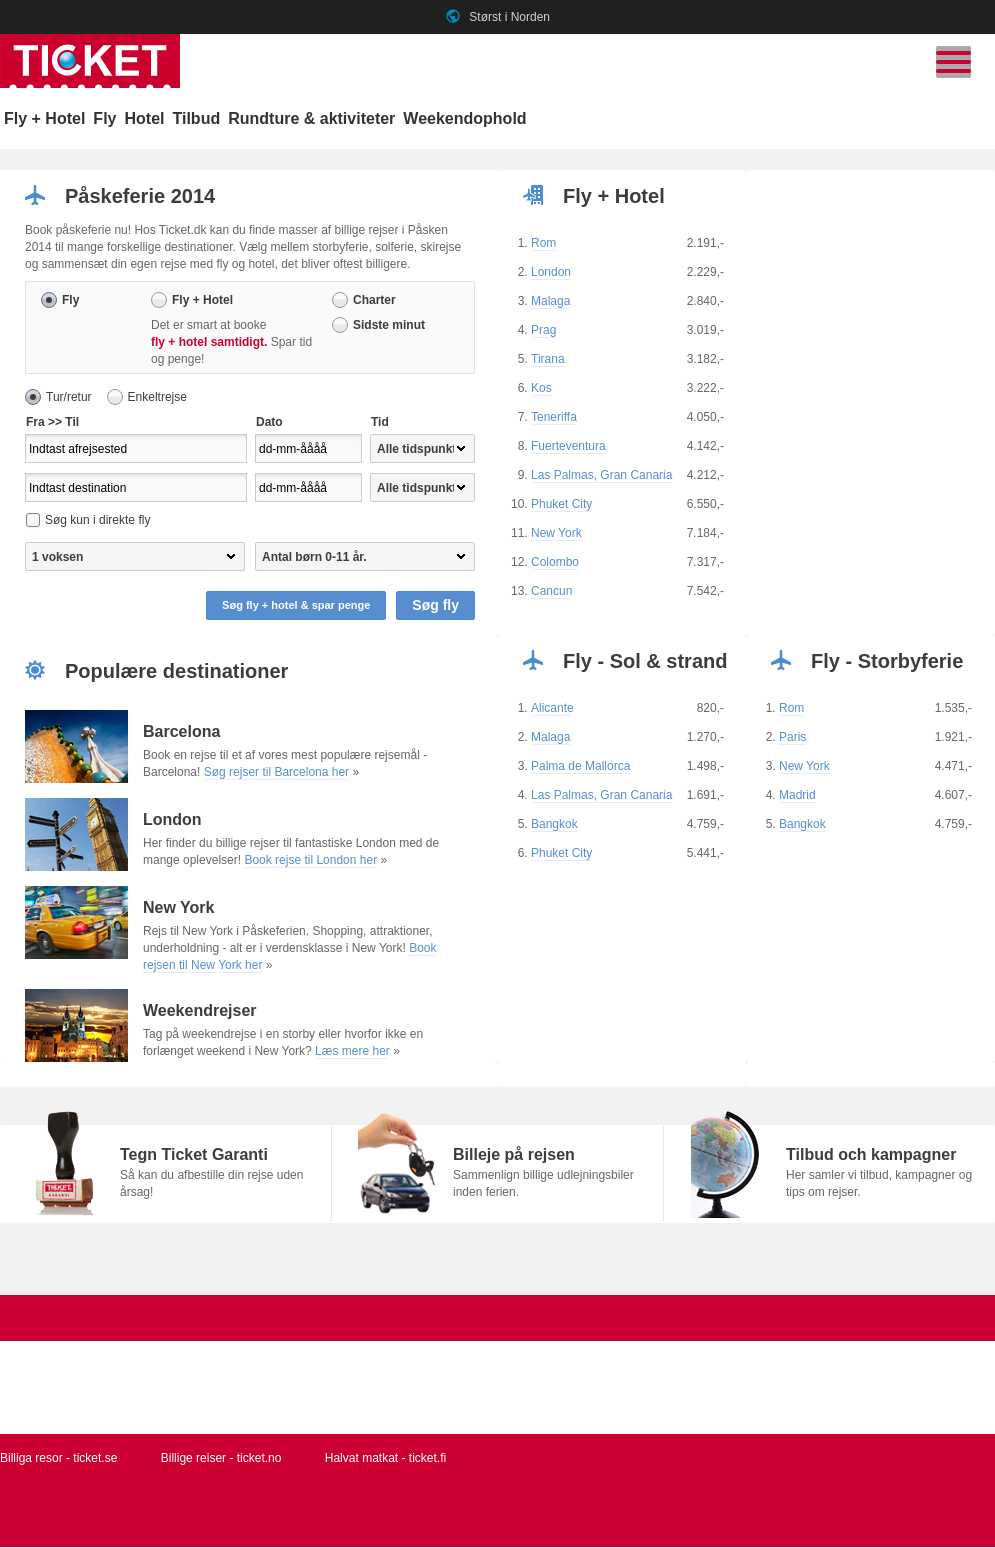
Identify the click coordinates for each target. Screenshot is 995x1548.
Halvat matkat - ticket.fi (385, 1459)
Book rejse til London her (310, 861)
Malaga (550, 302)
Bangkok (554, 825)
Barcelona (181, 732)
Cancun (551, 592)
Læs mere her (352, 1052)
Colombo (555, 563)
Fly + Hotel (44, 118)
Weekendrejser (200, 1011)
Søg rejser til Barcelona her (276, 773)
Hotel (144, 118)
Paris (792, 738)
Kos (541, 389)
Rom (543, 244)
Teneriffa (554, 418)
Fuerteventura (568, 447)
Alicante (552, 709)
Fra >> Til (52, 423)
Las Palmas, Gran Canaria (601, 476)
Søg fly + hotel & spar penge (296, 606)
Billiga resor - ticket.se (58, 1459)
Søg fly (435, 606)
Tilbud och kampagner (871, 1155)
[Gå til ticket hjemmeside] (90, 84)
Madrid (797, 796)
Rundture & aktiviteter (311, 118)
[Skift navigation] (953, 62)
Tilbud (196, 118)
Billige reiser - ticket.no (221, 1459)
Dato (269, 423)
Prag (543, 331)
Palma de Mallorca (580, 767)
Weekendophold (464, 118)
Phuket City (561, 505)
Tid (380, 423)
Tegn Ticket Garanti (194, 1155)
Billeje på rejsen (514, 1155)
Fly (104, 118)
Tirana (548, 360)
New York (556, 534)
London (551, 273)
